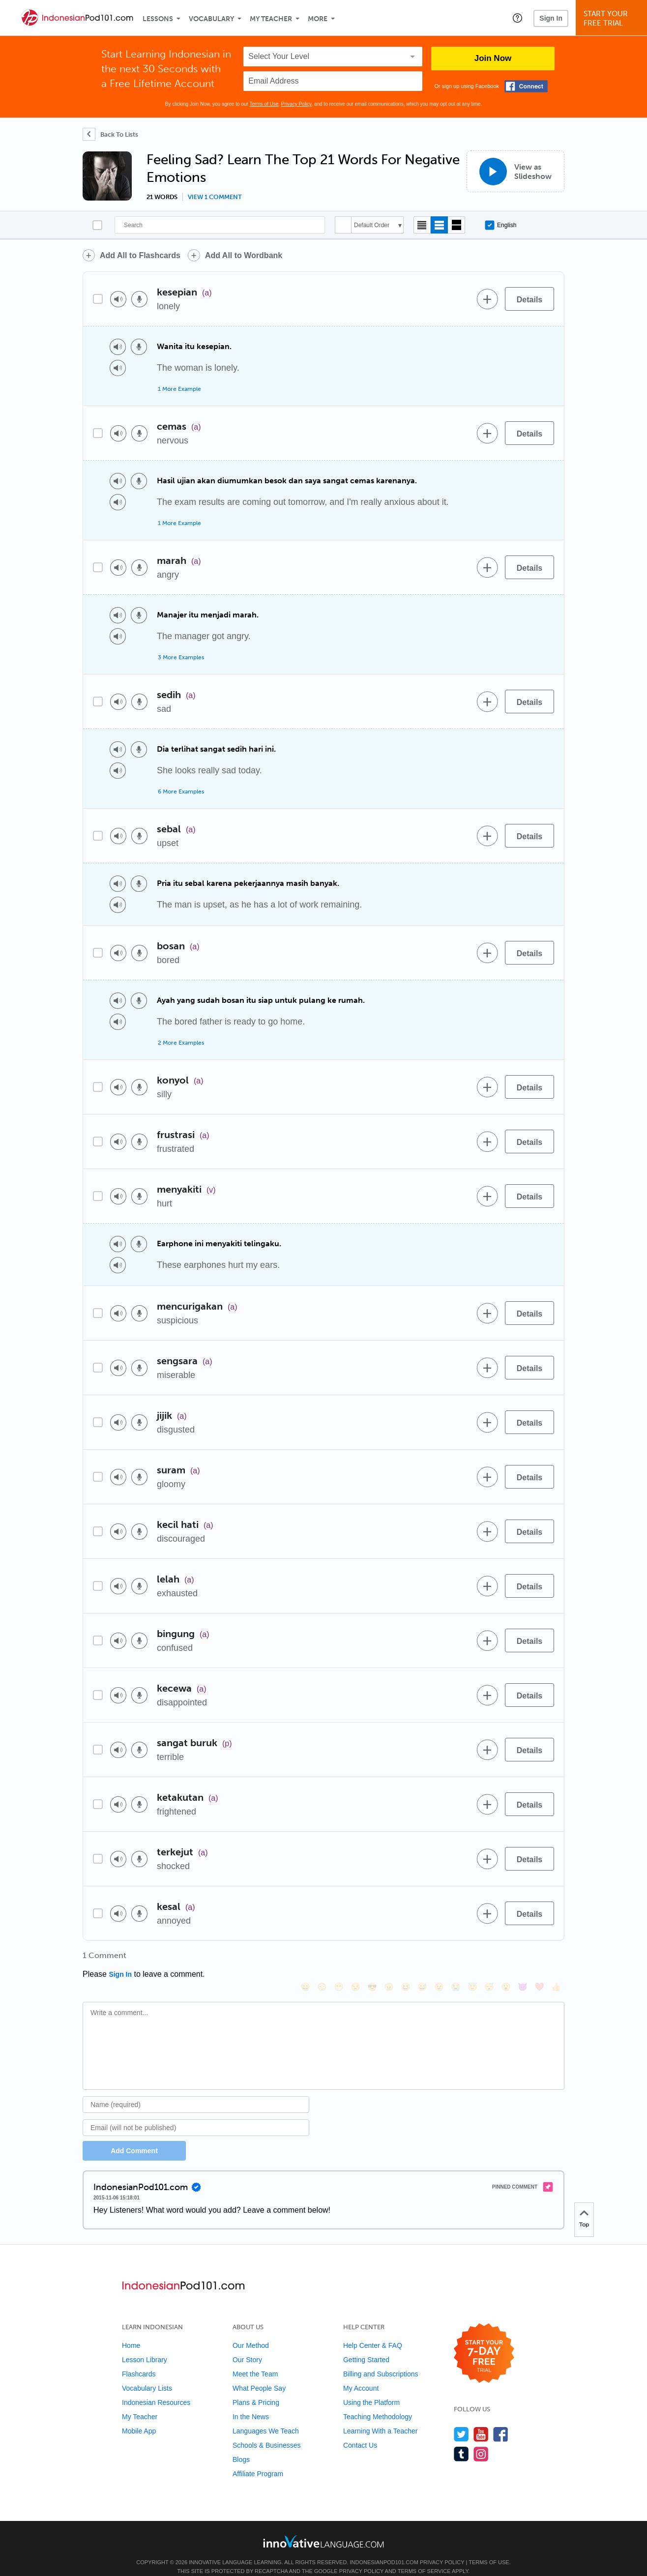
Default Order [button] (371, 225)
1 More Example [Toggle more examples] (179, 388)
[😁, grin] (338, 1959)
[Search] (220, 225)
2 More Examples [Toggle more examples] (181, 1042)
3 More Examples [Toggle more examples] (181, 657)
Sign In (550, 18)
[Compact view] (422, 225)
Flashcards (138, 2361)
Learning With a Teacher (380, 2418)
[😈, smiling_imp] (522, 1959)
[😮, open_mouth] (506, 1959)
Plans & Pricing (256, 2389)
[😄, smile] (305, 1959)
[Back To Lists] (110, 134)
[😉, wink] (439, 1959)
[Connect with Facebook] (526, 86)
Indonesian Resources (156, 2389)
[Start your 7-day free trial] (484, 2340)
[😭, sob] (455, 1959)
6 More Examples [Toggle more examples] (181, 791)
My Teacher (271, 19)
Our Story (247, 2346)
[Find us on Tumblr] (461, 2440)
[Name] (196, 2091)
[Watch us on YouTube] (481, 2421)
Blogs (241, 2446)
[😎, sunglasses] (372, 1959)
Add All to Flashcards (140, 255)
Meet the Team (255, 2361)
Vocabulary (211, 19)
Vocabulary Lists (147, 2375)
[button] (517, 17)
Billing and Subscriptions (380, 2361)
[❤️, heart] (539, 1959)
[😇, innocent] (472, 1959)
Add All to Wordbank (243, 255)
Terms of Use (263, 104)
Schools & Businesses (267, 2432)
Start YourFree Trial (613, 18)
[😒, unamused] (355, 1959)
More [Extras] (317, 19)
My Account (361, 2375)
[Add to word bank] (487, 299)
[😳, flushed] (322, 1959)
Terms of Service (424, 2558)
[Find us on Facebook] (500, 2421)
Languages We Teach (266, 2418)
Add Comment (134, 2137)
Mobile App (139, 2418)
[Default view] (439, 225)
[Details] (529, 299)
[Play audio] (118, 299)
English (500, 225)
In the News (251, 2403)
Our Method (251, 2332)
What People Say (259, 2375)
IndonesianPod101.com (384, 2549)
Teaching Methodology (377, 2403)
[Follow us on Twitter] (461, 2421)
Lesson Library (144, 2346)
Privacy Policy (296, 104)
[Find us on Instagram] (481, 2440)
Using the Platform (371, 2389)
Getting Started (366, 2346)
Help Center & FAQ (372, 2332)
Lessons (158, 19)
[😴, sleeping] (489, 1959)
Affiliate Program (258, 2460)
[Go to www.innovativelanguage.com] (323, 2528)
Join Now (493, 58)
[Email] (196, 2114)
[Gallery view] (456, 225)
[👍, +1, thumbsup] (556, 1959)
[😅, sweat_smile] (422, 1959)
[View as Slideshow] (515, 171)
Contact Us (360, 2432)
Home (131, 2332)
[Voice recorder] (139, 299)
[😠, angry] (389, 1959)
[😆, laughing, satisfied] (405, 1959)
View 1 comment (215, 197)
